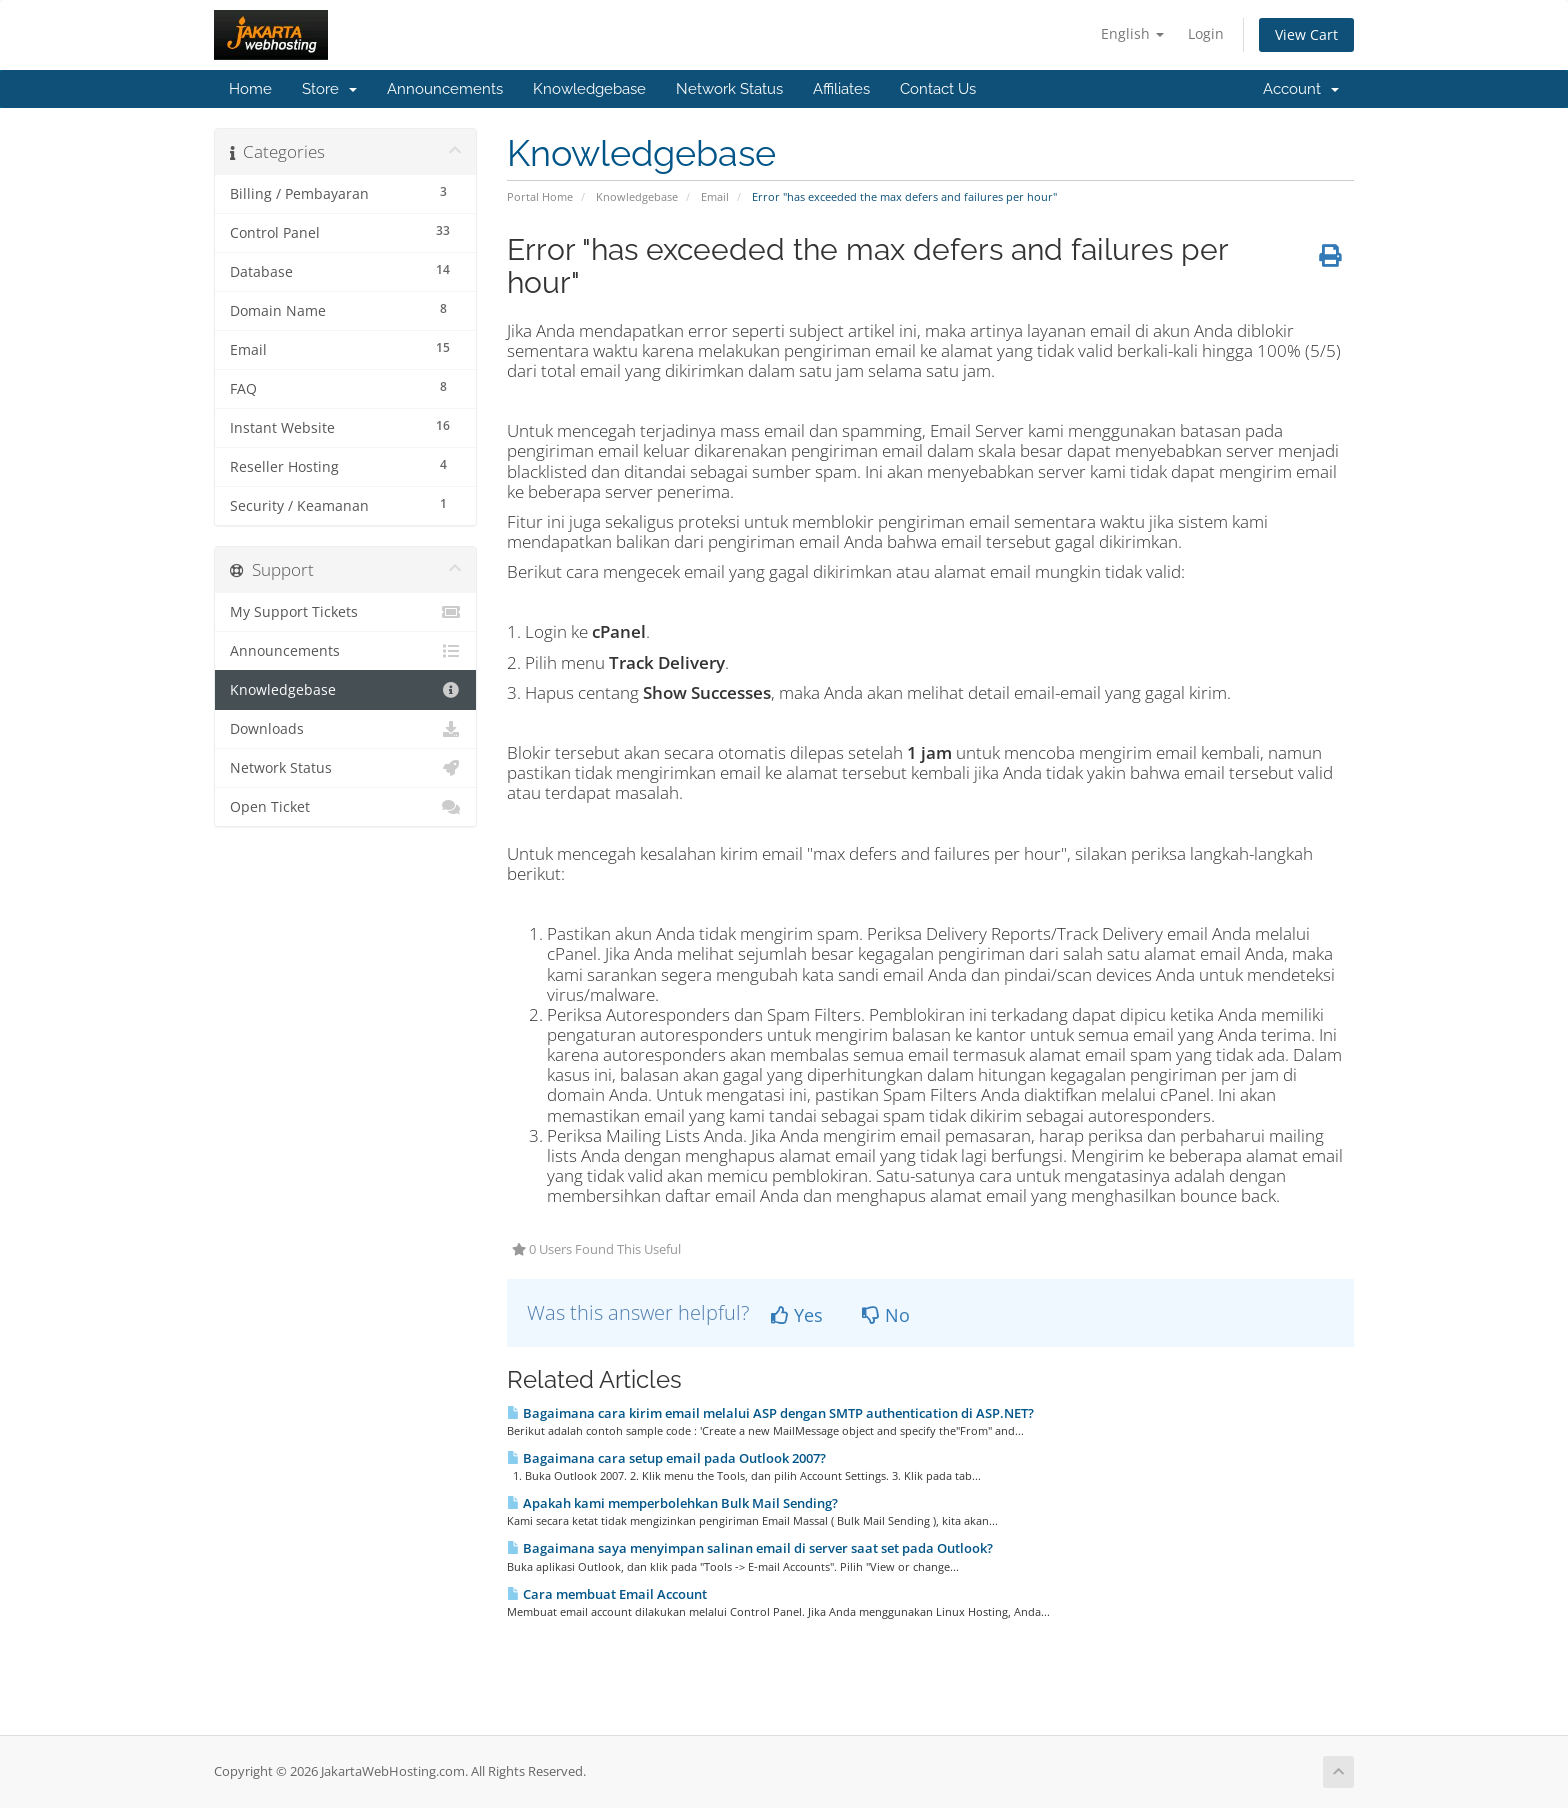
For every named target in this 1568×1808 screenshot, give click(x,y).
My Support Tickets (345, 612)
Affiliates (841, 89)
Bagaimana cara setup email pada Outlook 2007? (666, 1458)
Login (1206, 33)
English (1132, 33)
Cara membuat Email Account (607, 1594)
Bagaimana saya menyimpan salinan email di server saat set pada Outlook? (750, 1548)
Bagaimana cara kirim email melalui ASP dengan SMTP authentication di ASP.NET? (770, 1413)
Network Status (729, 89)
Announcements (445, 89)
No (886, 1315)
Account (1301, 89)
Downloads (345, 729)
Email (715, 196)
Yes (797, 1315)
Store (329, 89)
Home (250, 89)
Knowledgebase (589, 89)
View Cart (1306, 34)
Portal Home (540, 196)
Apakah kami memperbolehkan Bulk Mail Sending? (672, 1503)
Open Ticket (345, 807)
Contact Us (938, 89)
